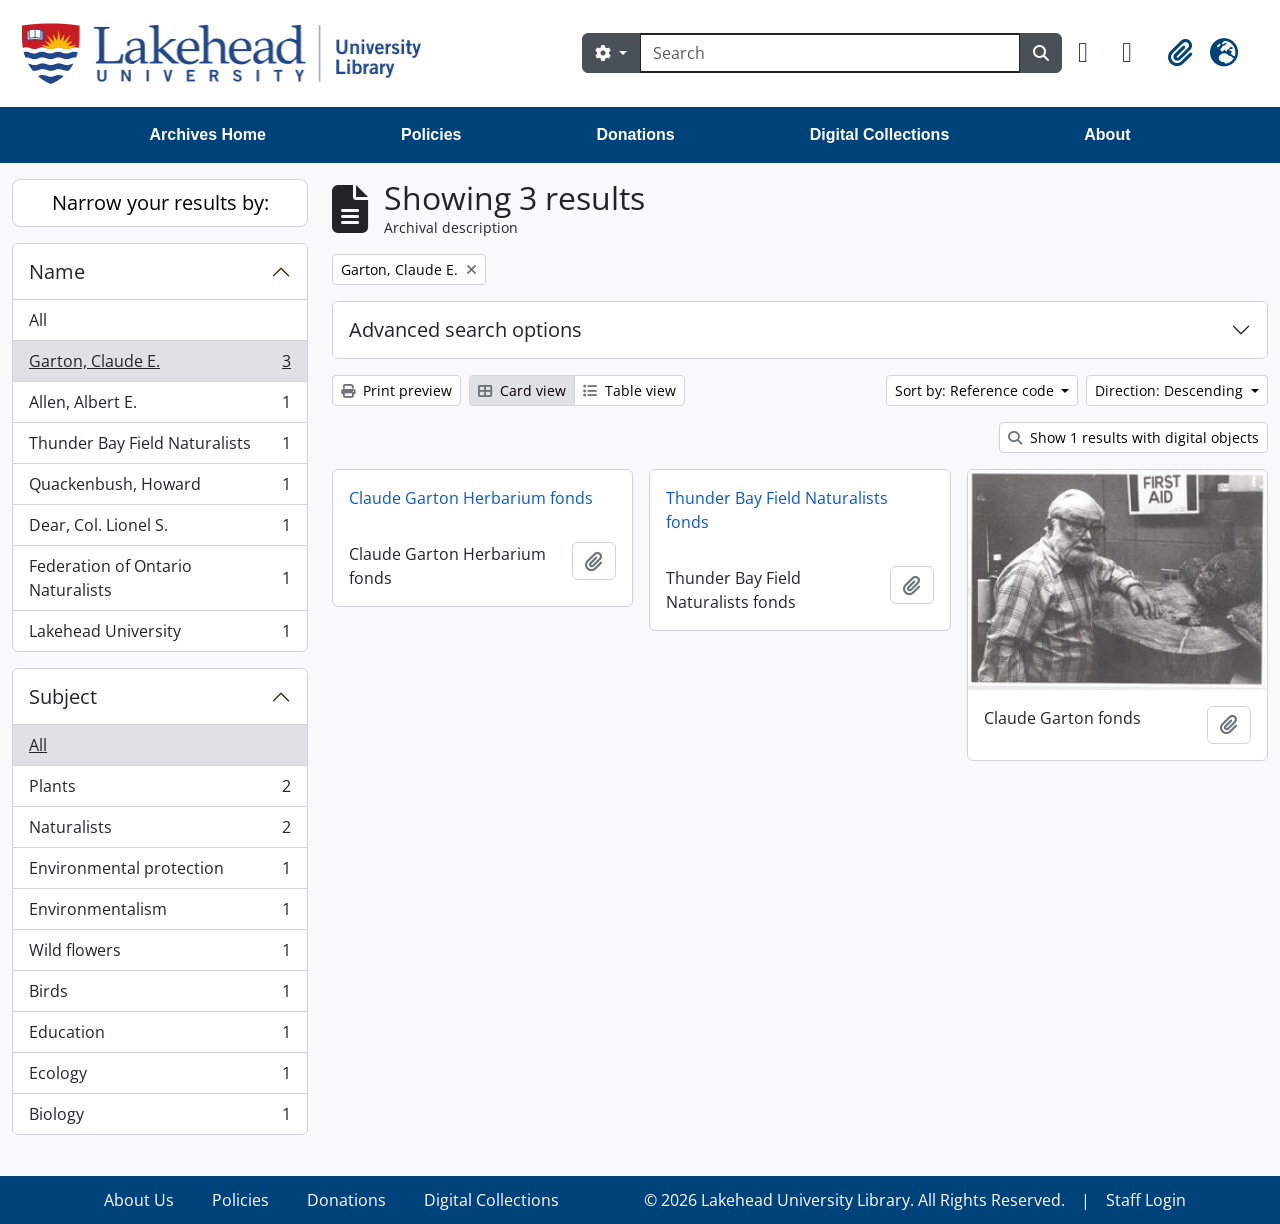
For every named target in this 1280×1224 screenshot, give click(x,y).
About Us (139, 1200)
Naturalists (159, 831)
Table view (629, 390)
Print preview (396, 390)
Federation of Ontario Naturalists (159, 578)
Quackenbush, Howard (159, 488)
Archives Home (208, 134)
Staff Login (1146, 1200)
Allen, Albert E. (159, 406)
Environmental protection (159, 872)
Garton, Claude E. (159, 365)
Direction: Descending (1171, 390)
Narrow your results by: (160, 202)
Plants (159, 790)
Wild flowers (159, 954)
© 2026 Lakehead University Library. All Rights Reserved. (854, 1200)
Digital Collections (880, 134)
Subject (63, 696)
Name (57, 271)
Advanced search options (465, 329)
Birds (159, 995)
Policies (431, 134)
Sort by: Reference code (976, 390)
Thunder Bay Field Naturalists (159, 447)
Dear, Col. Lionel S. (159, 529)
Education (159, 1036)
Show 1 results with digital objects (1133, 437)
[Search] (830, 53)
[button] (1092, 53)
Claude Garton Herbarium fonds (471, 498)
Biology (159, 1118)
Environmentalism (159, 913)
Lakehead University (159, 635)
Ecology (159, 1077)
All (38, 320)
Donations (635, 134)
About (1107, 134)
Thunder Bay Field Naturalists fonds (777, 510)
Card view (522, 390)
